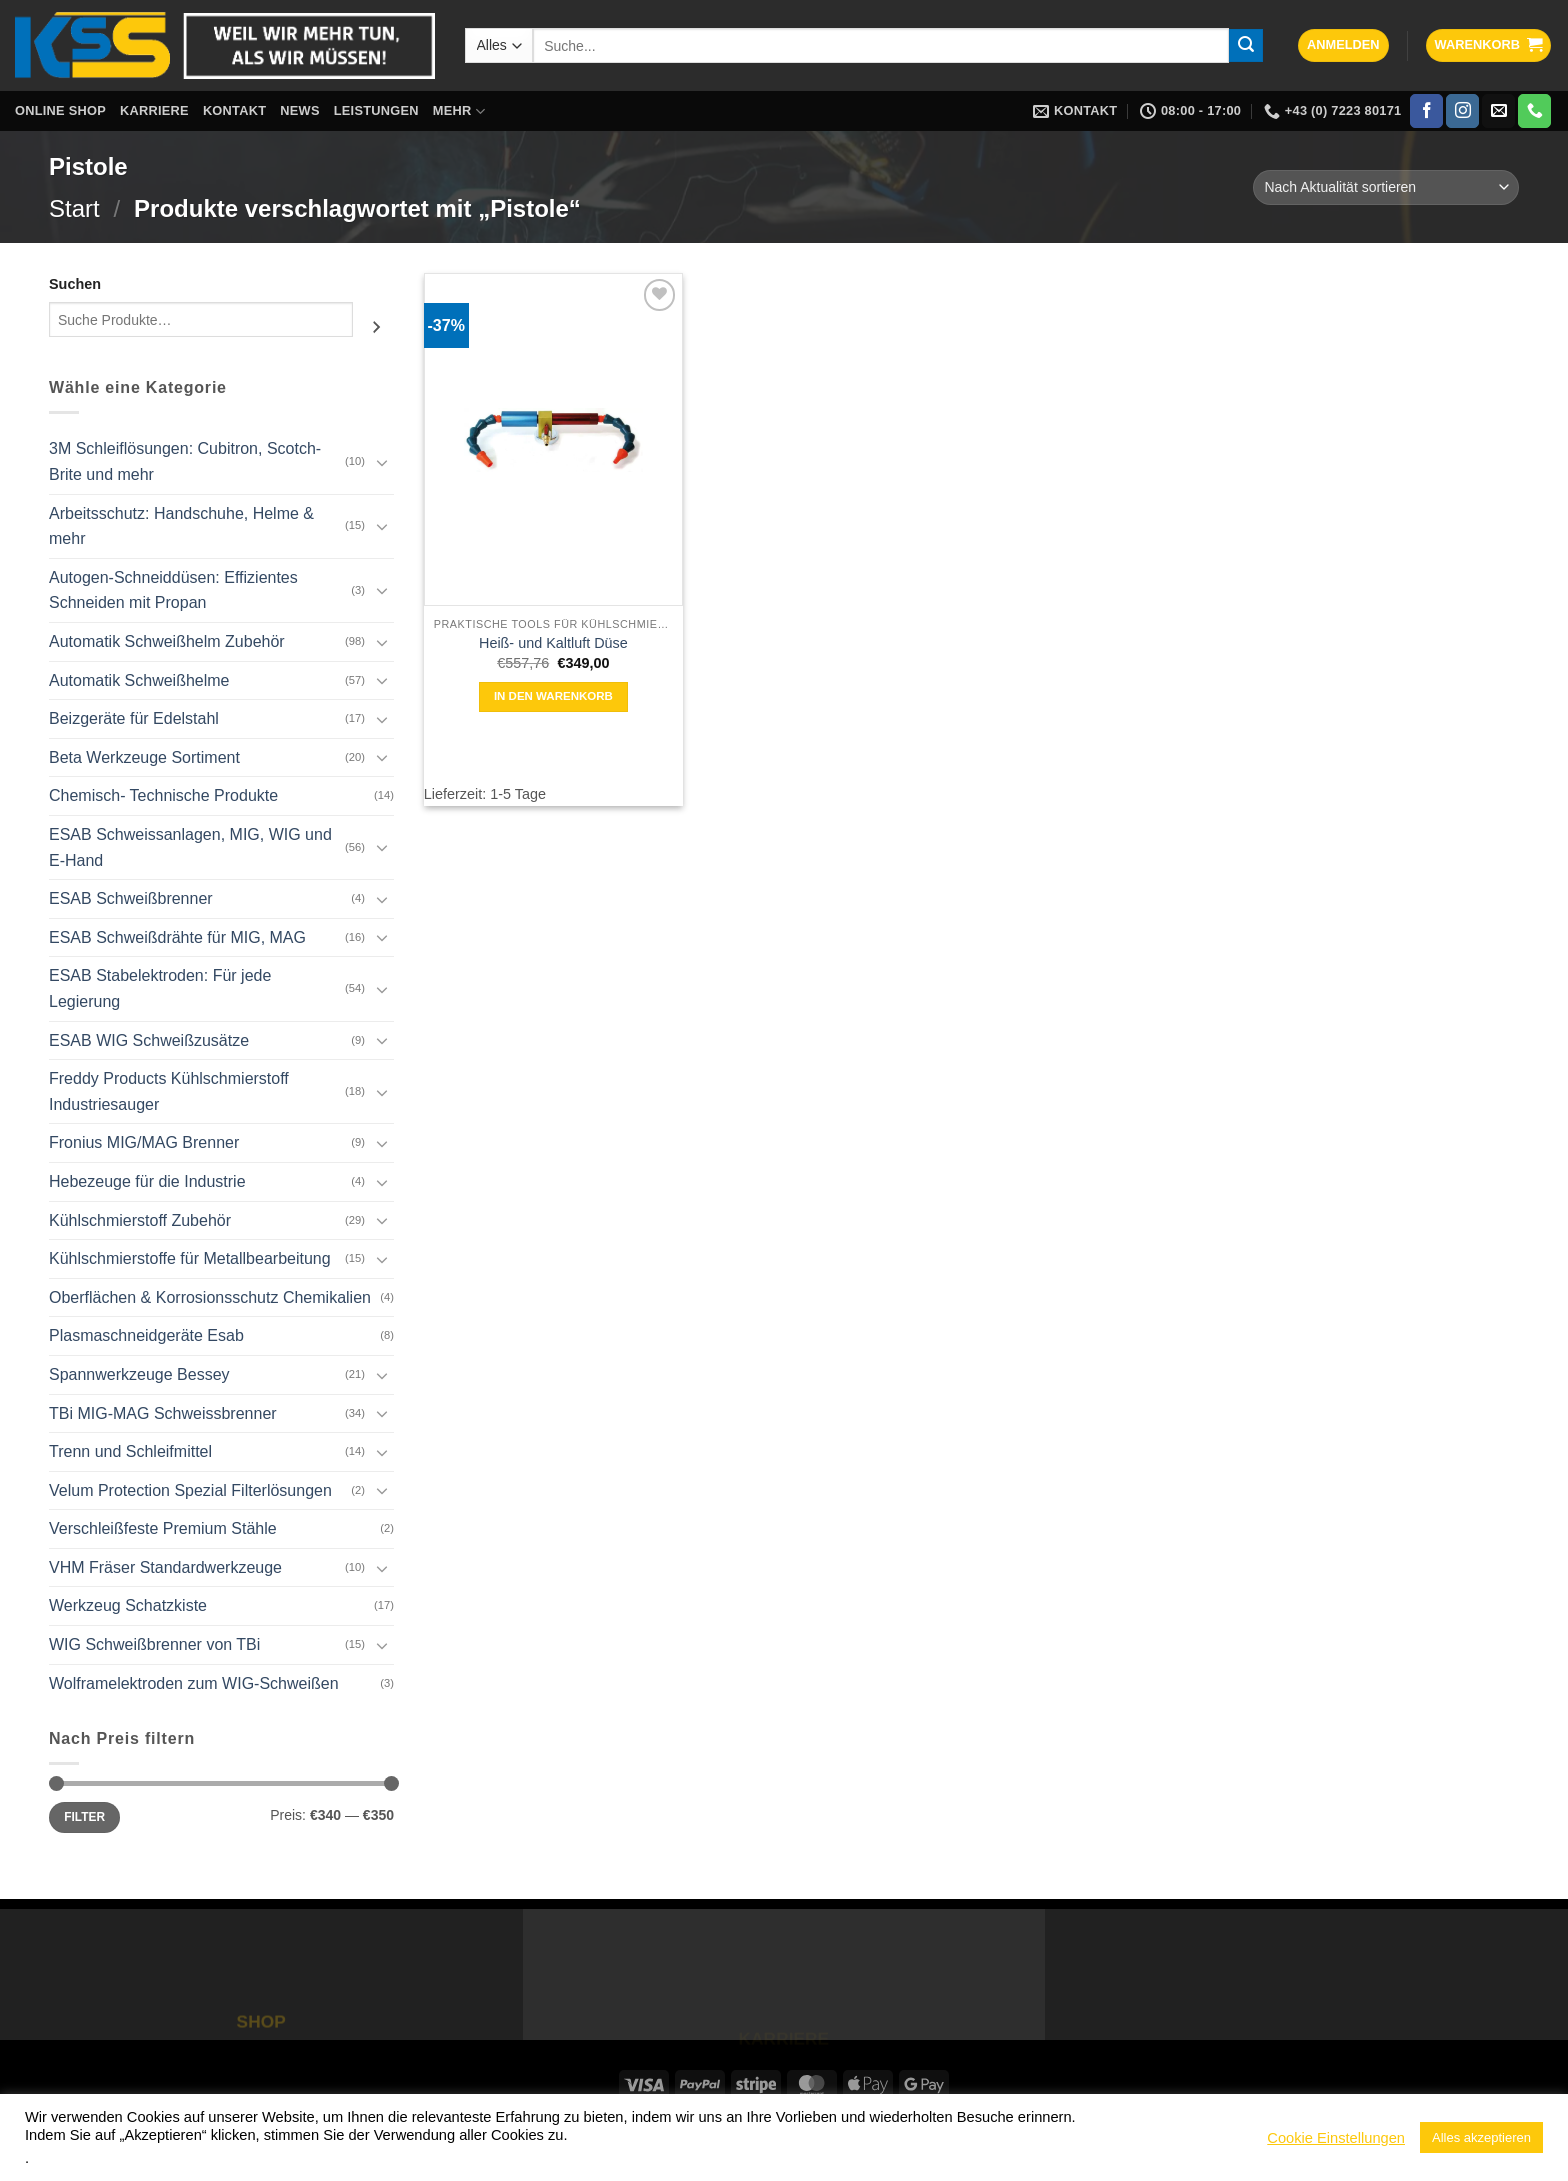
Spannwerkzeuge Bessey (139, 1374)
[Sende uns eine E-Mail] (1498, 111)
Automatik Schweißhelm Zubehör (167, 641)
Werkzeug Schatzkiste (128, 1605)
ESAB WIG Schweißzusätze (149, 1040)
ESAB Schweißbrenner (131, 898)
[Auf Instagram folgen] (1462, 111)
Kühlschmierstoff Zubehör (140, 1220)
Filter (84, 1817)
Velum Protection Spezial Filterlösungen (190, 1490)
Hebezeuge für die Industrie (147, 1181)
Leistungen (376, 110)
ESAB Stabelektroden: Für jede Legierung (160, 988)
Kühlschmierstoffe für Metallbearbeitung (190, 1258)
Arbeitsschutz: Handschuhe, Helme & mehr (181, 526)
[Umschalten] (382, 462)
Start (74, 208)
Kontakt (234, 110)
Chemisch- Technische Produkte (163, 795)
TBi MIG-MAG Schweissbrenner (163, 1413)
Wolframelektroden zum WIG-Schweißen (194, 1683)
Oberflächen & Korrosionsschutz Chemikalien (210, 1297)
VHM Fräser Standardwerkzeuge (165, 1567)
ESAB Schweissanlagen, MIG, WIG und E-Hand (190, 847)
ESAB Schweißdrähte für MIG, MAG (177, 937)
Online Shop (60, 110)
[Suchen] (376, 326)
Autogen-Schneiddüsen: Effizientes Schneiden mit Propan (173, 590)
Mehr (459, 111)
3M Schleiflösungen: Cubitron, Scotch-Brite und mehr (185, 461)
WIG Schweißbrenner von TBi (154, 1644)
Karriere (154, 110)
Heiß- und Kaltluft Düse (553, 643)
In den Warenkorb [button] (553, 696)
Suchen (75, 284)
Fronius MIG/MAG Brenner (144, 1142)
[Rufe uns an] (1534, 111)
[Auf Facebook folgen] (1426, 111)
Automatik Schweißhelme (139, 680)
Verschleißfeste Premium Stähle (163, 1528)
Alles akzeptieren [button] (1481, 2137)
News (299, 110)
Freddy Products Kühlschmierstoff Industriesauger (169, 1091)
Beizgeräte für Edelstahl (134, 718)
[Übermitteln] (1246, 46)
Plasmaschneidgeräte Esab (146, 1335)
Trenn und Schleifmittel (130, 1451)
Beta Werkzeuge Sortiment (144, 757)
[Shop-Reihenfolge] (1386, 187)
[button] (1343, 45)
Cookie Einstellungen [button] (1336, 2138)
